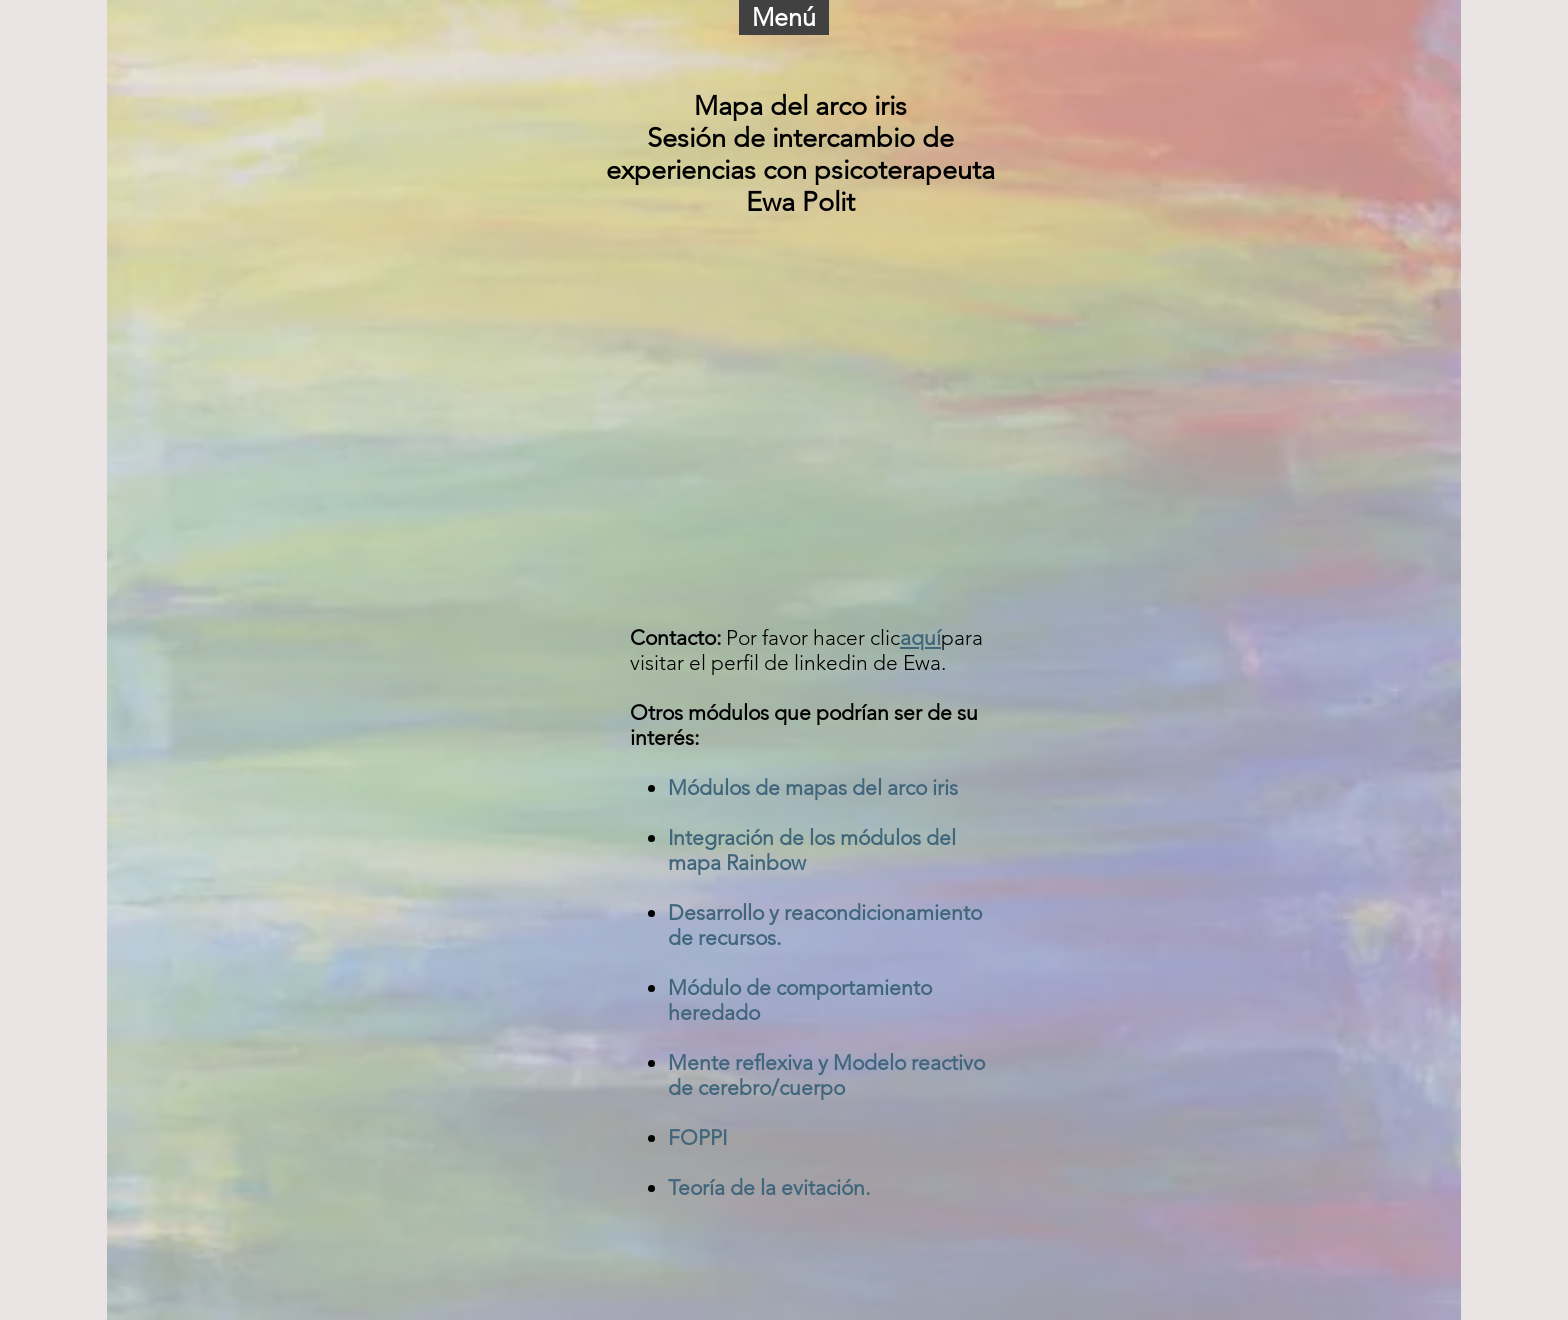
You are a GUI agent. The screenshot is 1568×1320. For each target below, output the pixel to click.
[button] (784, 17)
